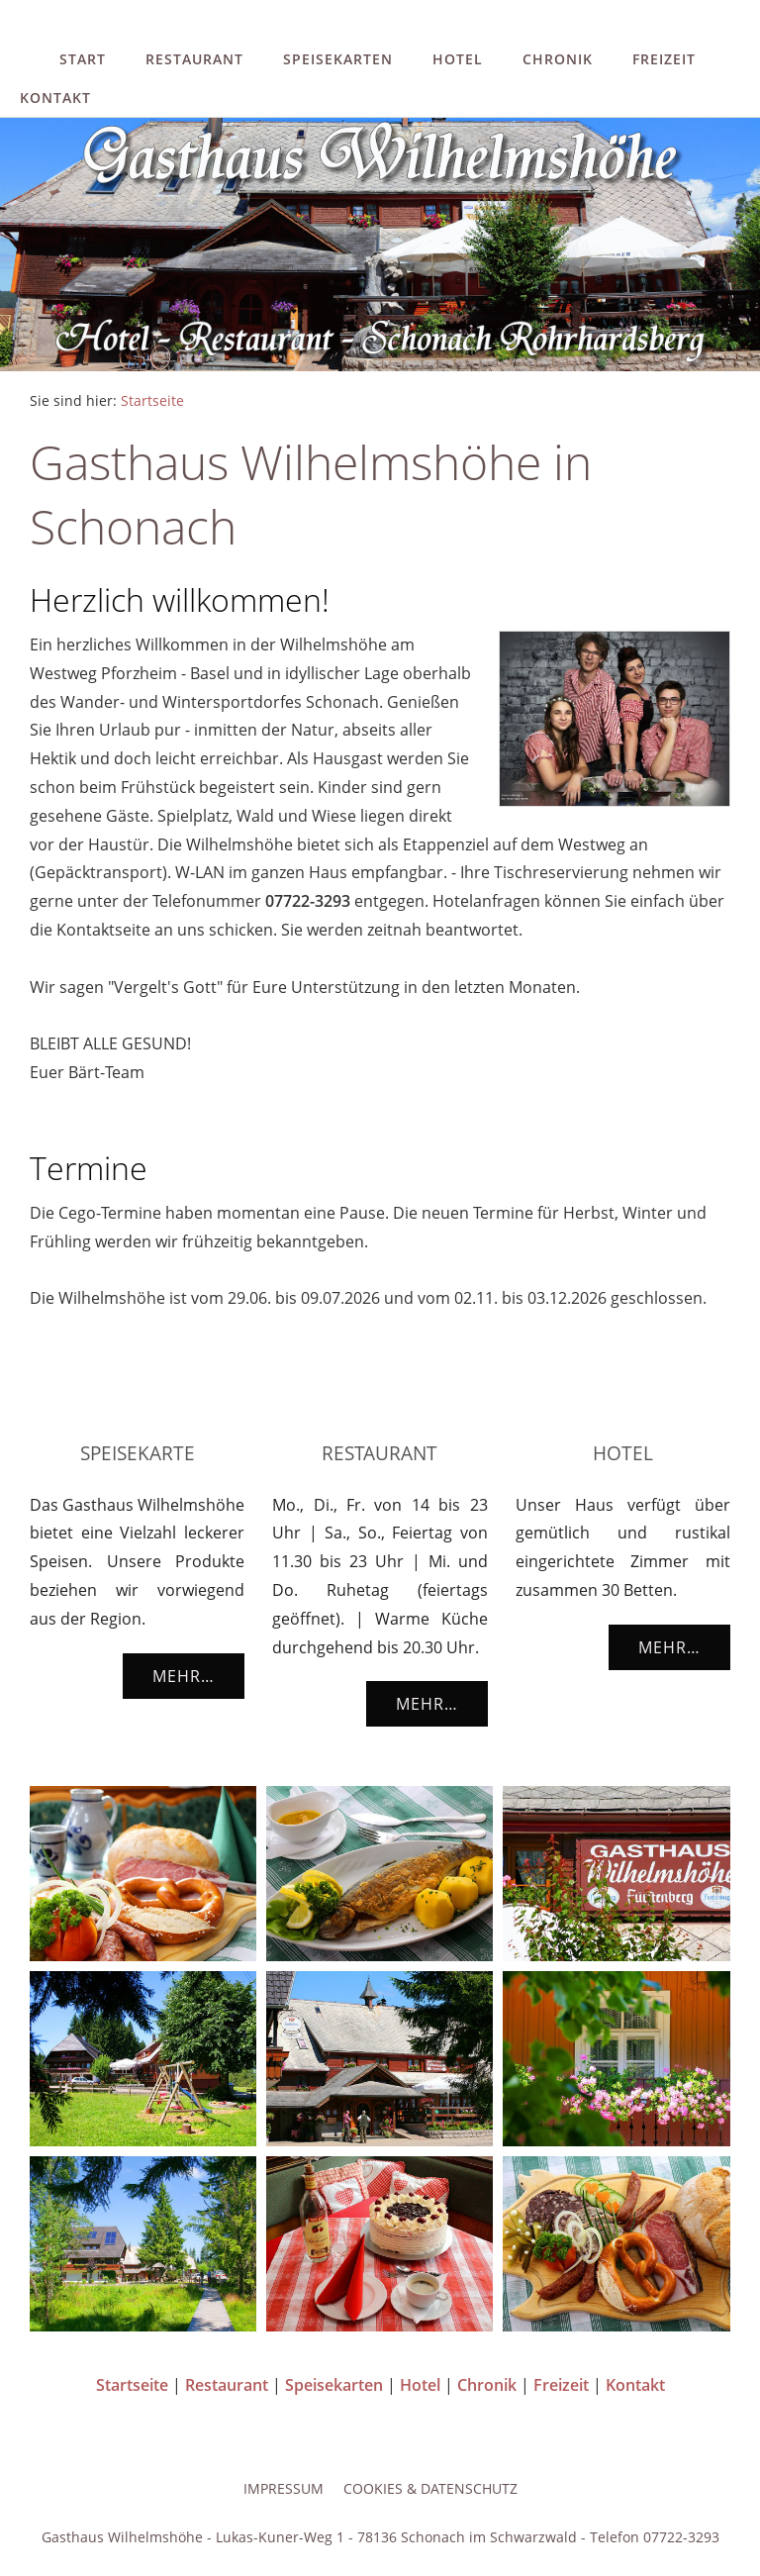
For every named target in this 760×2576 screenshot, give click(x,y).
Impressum (283, 2488)
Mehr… (183, 1676)
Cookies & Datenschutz (430, 2488)
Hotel (457, 59)
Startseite (152, 400)
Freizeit (664, 59)
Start (82, 59)
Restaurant (194, 59)
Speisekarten (338, 59)
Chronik (557, 59)
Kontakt (55, 97)
